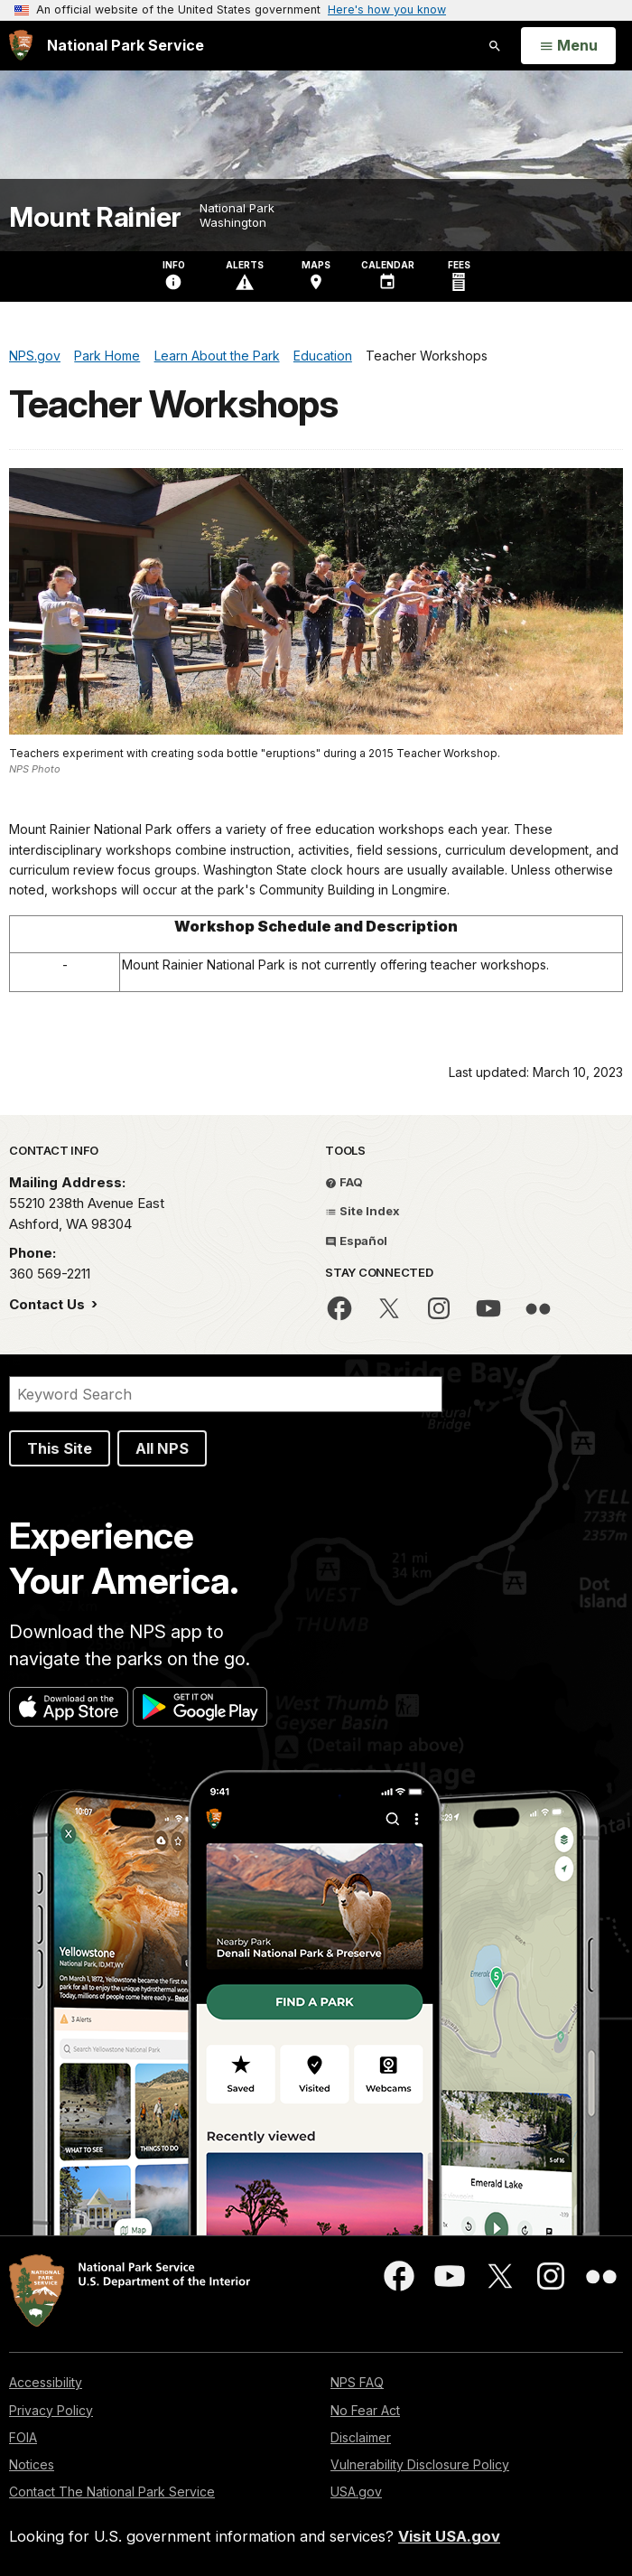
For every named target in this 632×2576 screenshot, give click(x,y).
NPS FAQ (357, 2382)
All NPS (162, 1448)
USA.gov (356, 2491)
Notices (31, 2464)
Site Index (362, 1211)
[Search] (225, 1394)
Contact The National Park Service (112, 2491)
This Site (59, 1448)
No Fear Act (365, 2410)
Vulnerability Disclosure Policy (419, 2464)
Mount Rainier (95, 217)
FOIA (23, 2437)
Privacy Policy (51, 2410)
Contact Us (48, 1304)
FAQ (344, 1182)
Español (356, 1240)
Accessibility (45, 2382)
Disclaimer (360, 2437)
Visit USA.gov (449, 2536)
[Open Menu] (568, 46)
